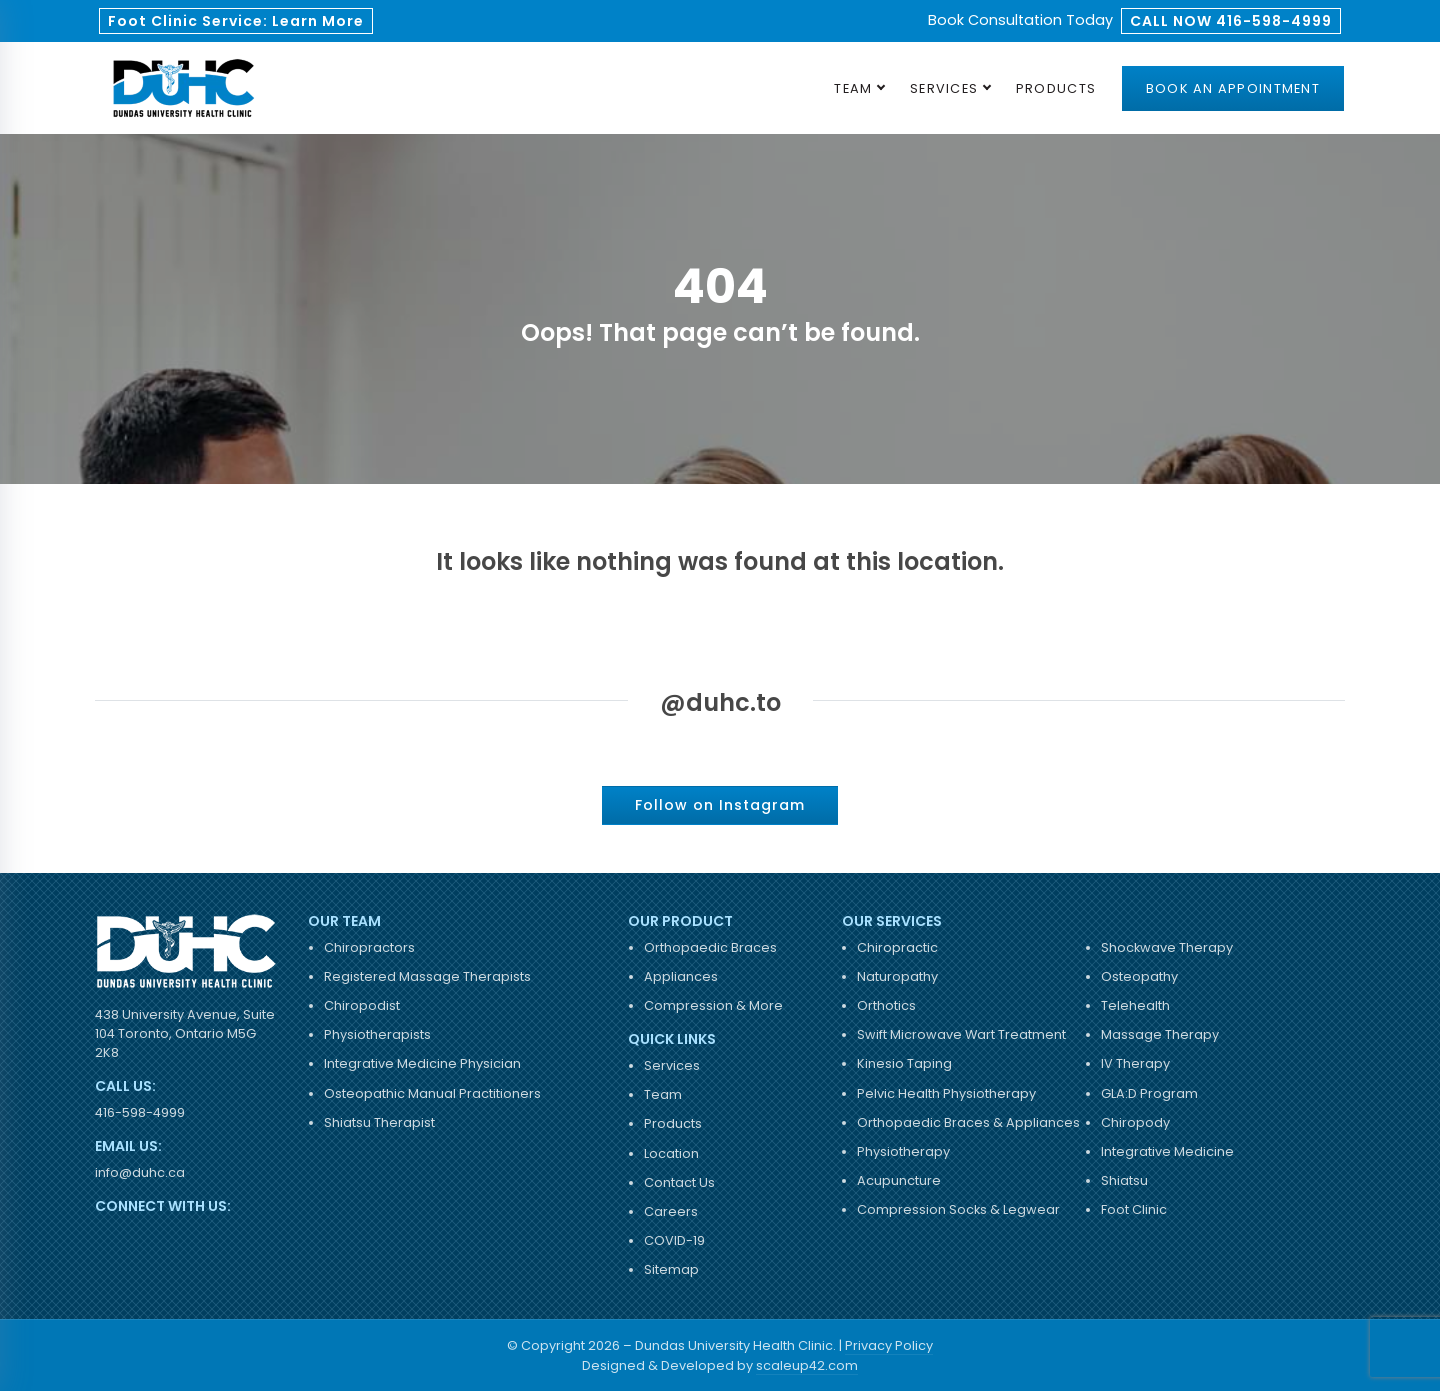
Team (853, 88)
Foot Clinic (1134, 1209)
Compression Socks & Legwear (958, 1209)
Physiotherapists (377, 1034)
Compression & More (713, 1005)
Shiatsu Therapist (379, 1122)
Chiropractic (897, 947)
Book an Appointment (1233, 88)
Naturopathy (897, 976)
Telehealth (1135, 1005)
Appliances (681, 976)
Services (944, 88)
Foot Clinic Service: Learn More (236, 21)
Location (671, 1153)
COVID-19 (674, 1240)
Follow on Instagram (720, 805)
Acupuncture (899, 1180)
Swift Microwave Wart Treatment (961, 1034)
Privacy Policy (889, 1345)
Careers (671, 1211)
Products (1056, 88)
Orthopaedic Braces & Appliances (968, 1122)
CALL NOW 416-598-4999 (1231, 21)
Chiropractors (369, 947)
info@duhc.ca (140, 1172)
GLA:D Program (1149, 1093)
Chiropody (1135, 1122)
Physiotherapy (903, 1151)
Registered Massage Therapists (427, 976)
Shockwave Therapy (1167, 947)
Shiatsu (1124, 1180)
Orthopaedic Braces (710, 947)
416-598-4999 (140, 1112)
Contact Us (679, 1182)
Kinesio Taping (904, 1063)
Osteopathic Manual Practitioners (432, 1093)
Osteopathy (1139, 976)
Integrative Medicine (1167, 1151)
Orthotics (886, 1005)
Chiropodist (362, 1005)
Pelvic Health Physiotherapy (946, 1093)
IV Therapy (1135, 1063)
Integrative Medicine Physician (422, 1063)
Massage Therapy (1160, 1034)
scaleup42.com (807, 1365)
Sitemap (671, 1269)
